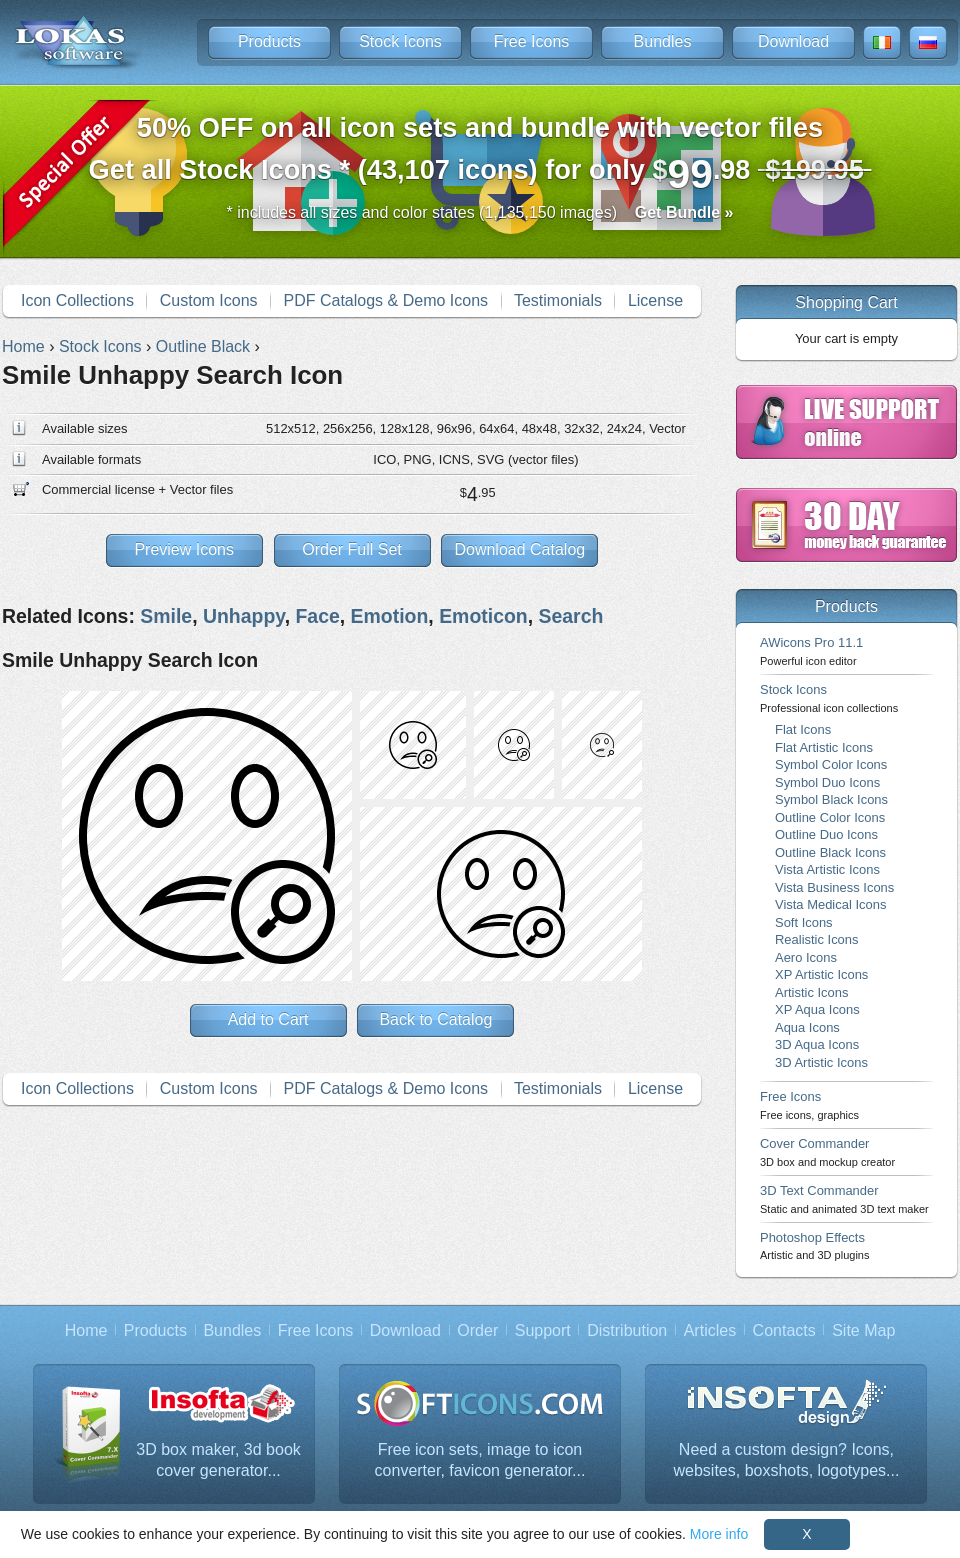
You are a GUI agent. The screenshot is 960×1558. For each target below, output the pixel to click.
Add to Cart (268, 1019)
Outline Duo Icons (826, 834)
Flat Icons (803, 729)
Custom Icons (209, 300)
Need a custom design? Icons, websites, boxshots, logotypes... (787, 1460)
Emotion (390, 616)
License (655, 300)
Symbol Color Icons (831, 764)
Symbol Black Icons (831, 799)
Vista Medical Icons (830, 904)
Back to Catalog (435, 1019)
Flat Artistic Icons (824, 747)
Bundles (663, 41)
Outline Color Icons (830, 817)
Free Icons (532, 41)
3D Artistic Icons (821, 1062)
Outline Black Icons (830, 852)
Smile (166, 616)
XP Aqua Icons (817, 1009)
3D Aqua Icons (817, 1044)
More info (719, 1534)
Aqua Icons (807, 1027)
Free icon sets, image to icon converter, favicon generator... (480, 1460)
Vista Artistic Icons (827, 869)
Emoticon (483, 616)
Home (86, 1330)
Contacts (784, 1330)
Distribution (627, 1330)
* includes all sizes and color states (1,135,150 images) (480, 212)
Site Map (863, 1330)
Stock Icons (400, 41)
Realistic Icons (817, 939)
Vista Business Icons (834, 887)
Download (793, 41)
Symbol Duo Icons (827, 782)
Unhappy (244, 616)
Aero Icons (806, 957)
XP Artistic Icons (821, 974)
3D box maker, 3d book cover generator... (218, 1460)
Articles (710, 1330)
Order (477, 1330)
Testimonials (558, 300)
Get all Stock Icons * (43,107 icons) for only (480, 154)
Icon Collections (77, 300)
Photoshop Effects (814, 1245)
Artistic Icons (811, 992)
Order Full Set (352, 549)
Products (269, 41)
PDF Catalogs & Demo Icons (386, 300)
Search (571, 616)
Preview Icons (184, 549)
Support (543, 1330)
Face (317, 616)
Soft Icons (804, 922)
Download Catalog (519, 549)
